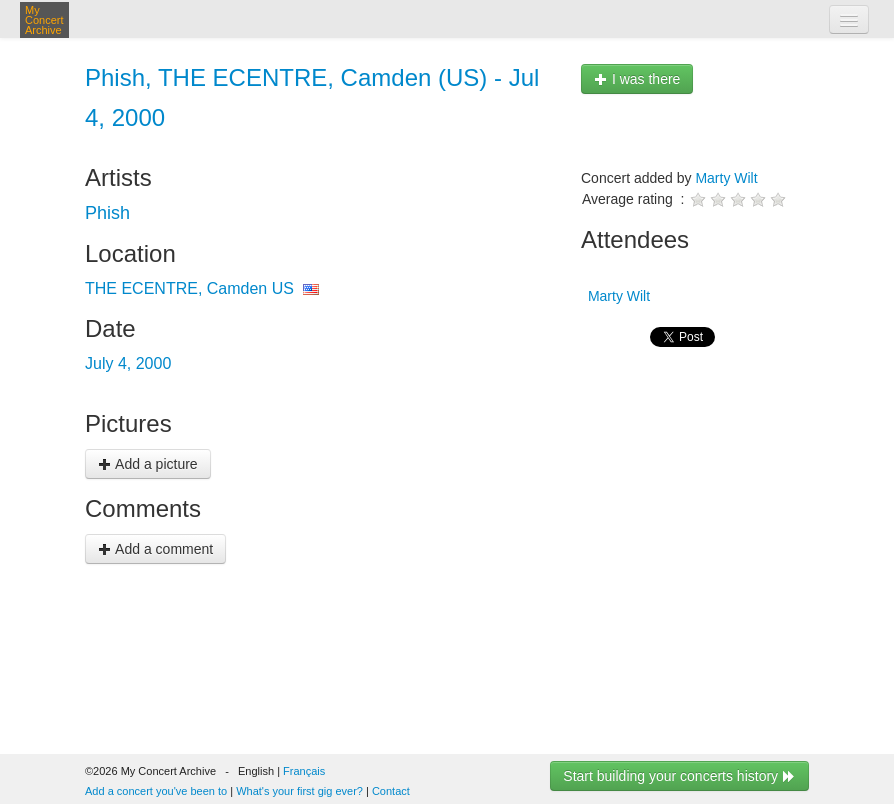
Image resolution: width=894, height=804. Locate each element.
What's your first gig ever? (299, 791)
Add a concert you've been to (156, 791)
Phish (107, 213)
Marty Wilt (726, 178)
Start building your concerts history (679, 776)
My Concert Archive (44, 20)
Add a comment (155, 549)
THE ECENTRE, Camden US (189, 288)
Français (304, 771)
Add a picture (148, 464)
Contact (391, 791)
